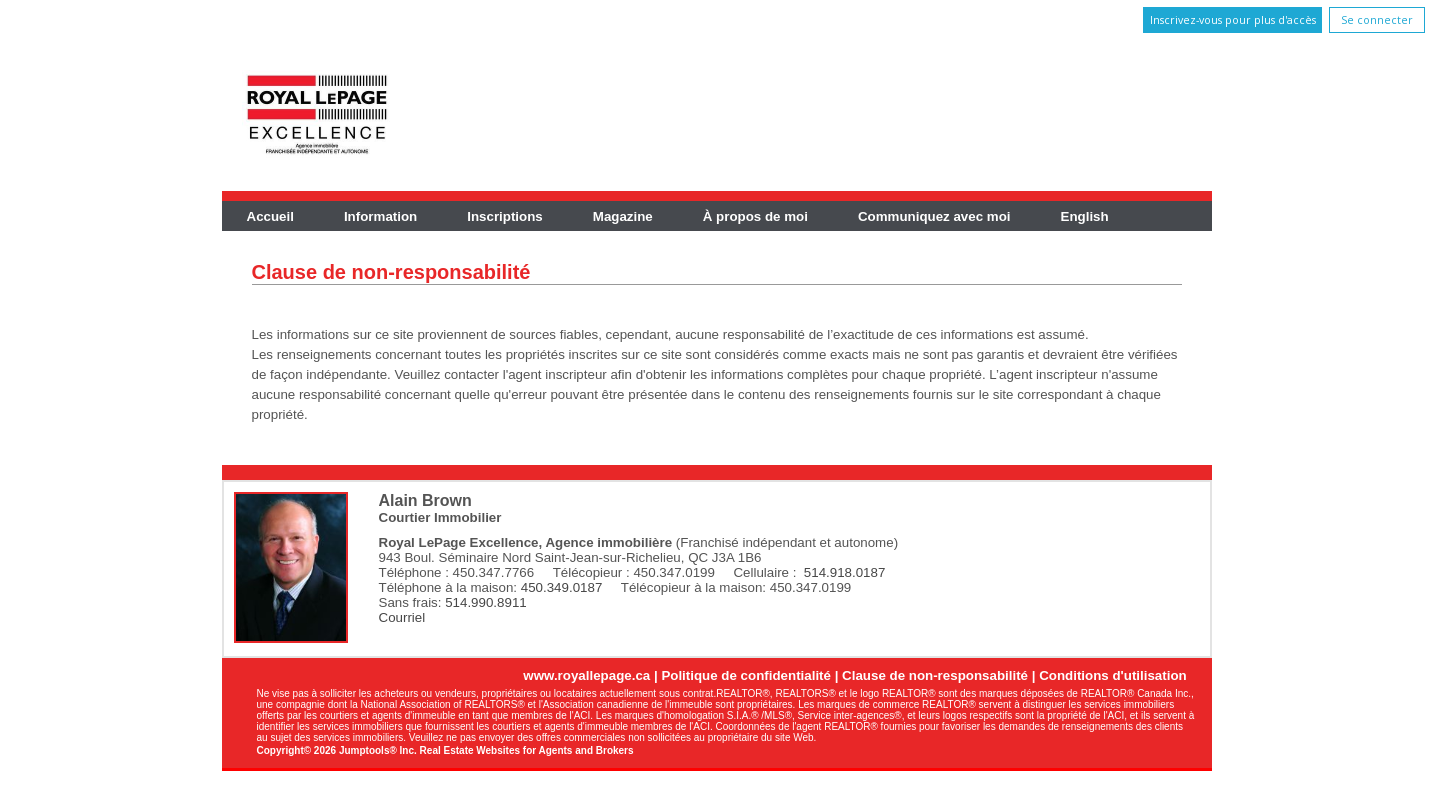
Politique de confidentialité (746, 675)
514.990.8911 (486, 602)
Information (380, 216)
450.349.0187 (562, 587)
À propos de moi (755, 216)
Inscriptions (505, 216)
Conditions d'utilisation (1113, 675)
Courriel (402, 617)
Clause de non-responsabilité (935, 675)
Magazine (623, 216)
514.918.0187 (845, 572)
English (1085, 216)
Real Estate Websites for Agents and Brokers (527, 750)
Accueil (270, 216)
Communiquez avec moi (934, 216)
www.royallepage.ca (586, 675)
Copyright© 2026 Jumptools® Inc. (337, 750)
